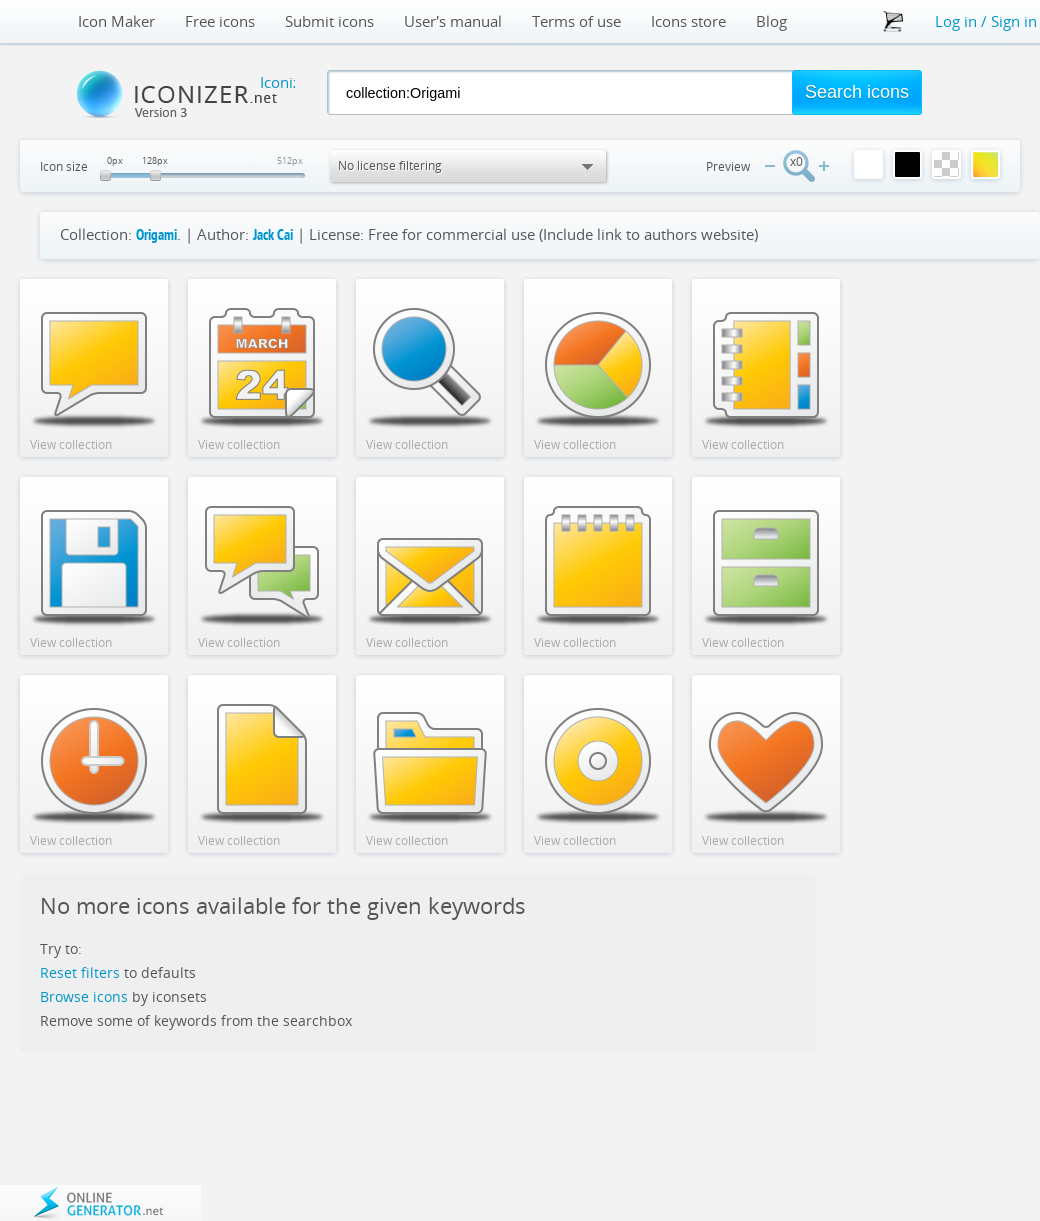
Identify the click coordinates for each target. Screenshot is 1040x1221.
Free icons (220, 21)
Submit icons (329, 21)
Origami (156, 236)
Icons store (688, 21)
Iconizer (167, 94)
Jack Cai (273, 236)
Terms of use (576, 21)
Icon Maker (116, 21)
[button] (857, 92)
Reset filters (80, 972)
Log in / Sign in (986, 21)
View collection (71, 444)
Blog (771, 21)
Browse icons (84, 996)
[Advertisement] (940, 579)
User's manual (453, 21)
